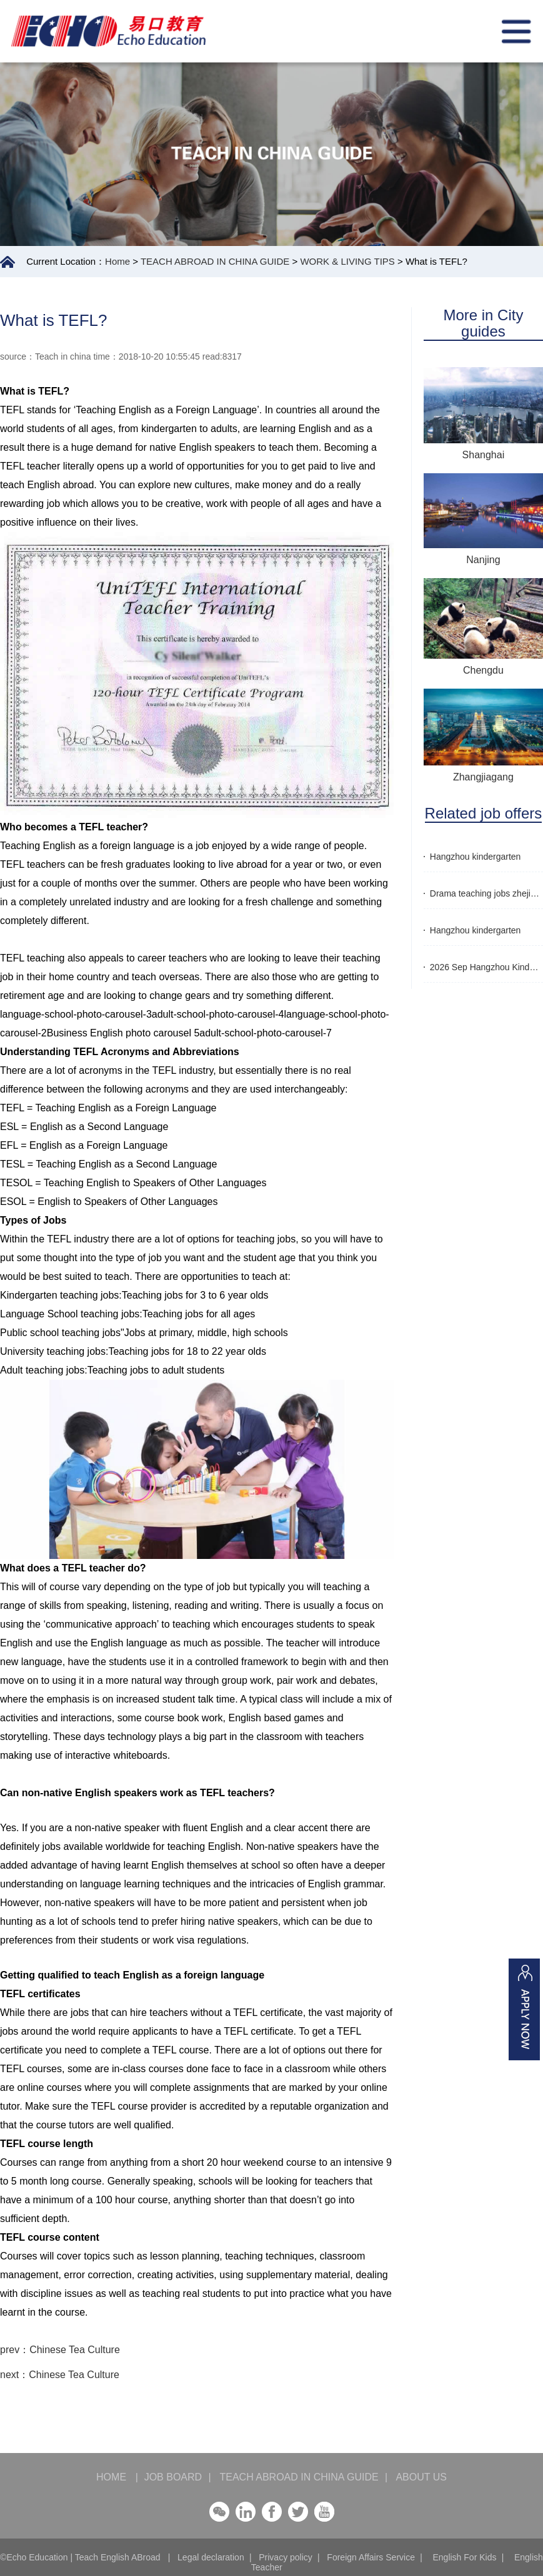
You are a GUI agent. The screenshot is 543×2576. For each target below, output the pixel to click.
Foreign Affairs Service (371, 2557)
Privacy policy (285, 2557)
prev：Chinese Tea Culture (60, 2349)
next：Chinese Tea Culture (59, 2374)
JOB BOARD (173, 2477)
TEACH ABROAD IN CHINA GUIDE (215, 261)
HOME (117, 2477)
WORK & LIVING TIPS (347, 261)
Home (117, 261)
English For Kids (464, 2557)
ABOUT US (416, 2477)
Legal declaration (210, 2557)
